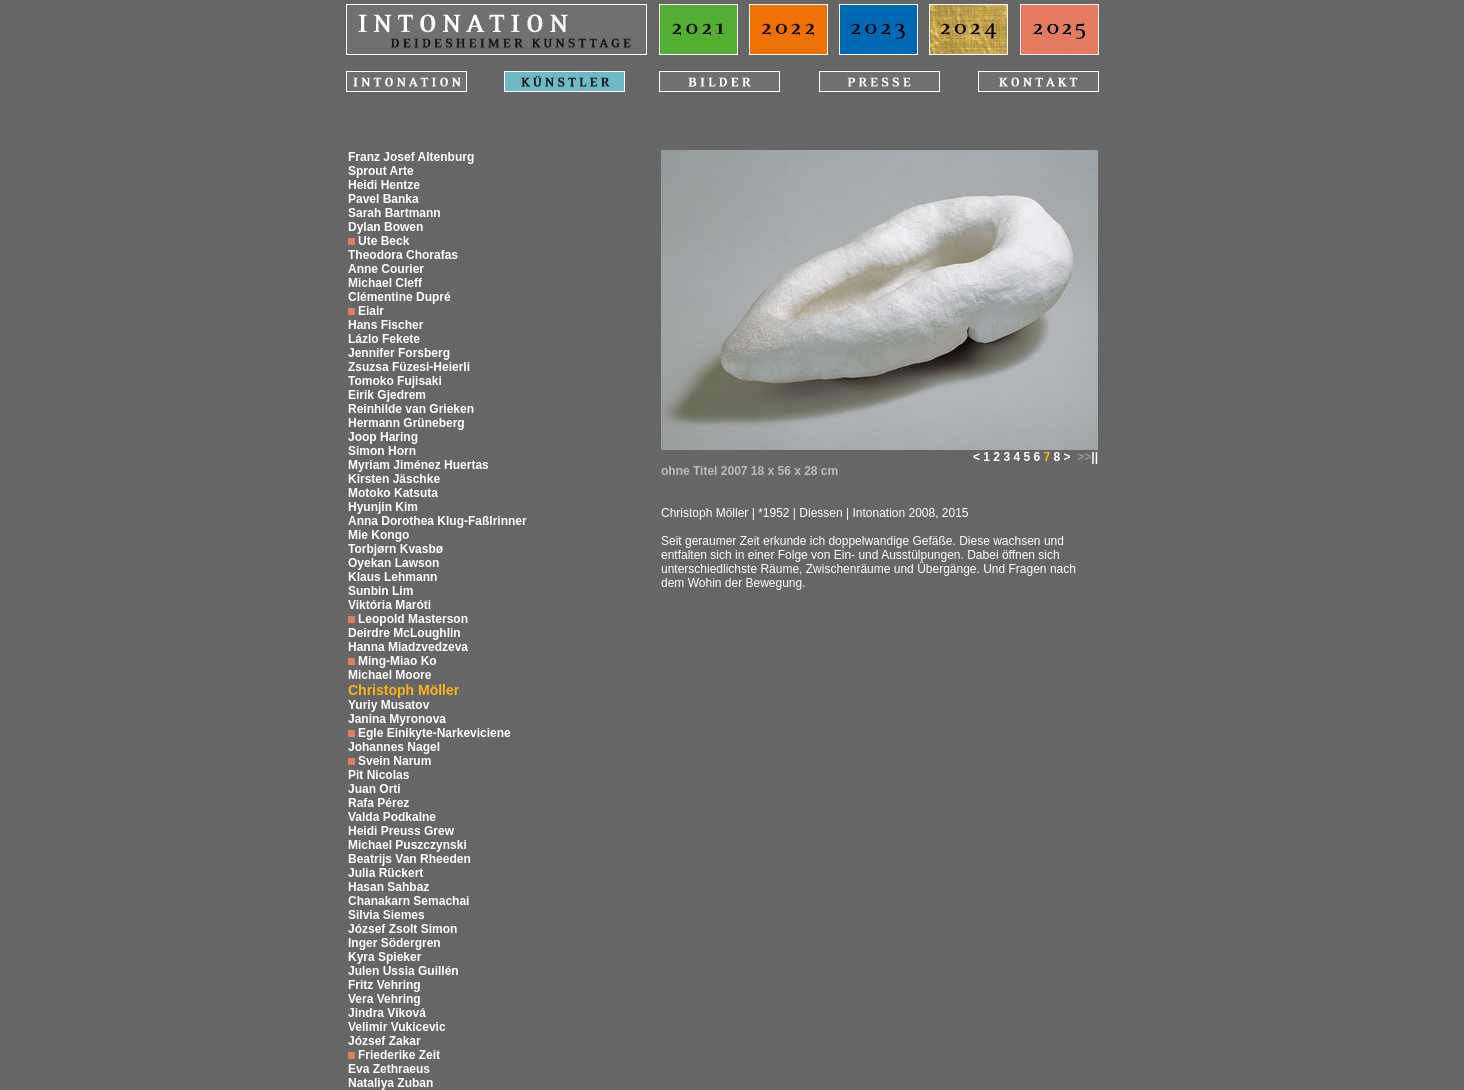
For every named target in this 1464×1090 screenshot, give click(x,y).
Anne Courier (386, 269)
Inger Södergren (394, 943)
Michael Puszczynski (407, 845)
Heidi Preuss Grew (401, 831)
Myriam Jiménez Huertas (418, 465)
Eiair (371, 311)
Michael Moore (389, 675)
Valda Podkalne (392, 817)
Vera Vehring (384, 999)
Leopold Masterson (413, 619)
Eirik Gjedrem (387, 395)
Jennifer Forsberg (399, 353)
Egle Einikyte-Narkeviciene (434, 733)
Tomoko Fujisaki (395, 381)
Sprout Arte (381, 171)
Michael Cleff (385, 283)
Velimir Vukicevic (397, 1027)
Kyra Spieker (384, 957)
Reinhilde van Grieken (411, 409)
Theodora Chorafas (403, 255)
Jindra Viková (387, 1013)
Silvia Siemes (386, 915)
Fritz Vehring (384, 985)
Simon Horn (382, 451)
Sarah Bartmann (394, 213)
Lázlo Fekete (384, 339)
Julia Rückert (385, 873)
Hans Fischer (385, 325)
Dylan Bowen (385, 227)
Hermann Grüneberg (406, 423)
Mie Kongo (378, 535)
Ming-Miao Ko (397, 661)
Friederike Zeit (399, 1055)
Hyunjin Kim (383, 507)
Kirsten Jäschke (394, 479)
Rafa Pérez (378, 803)
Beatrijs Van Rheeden (409, 859)
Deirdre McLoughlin (404, 633)
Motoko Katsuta (393, 493)
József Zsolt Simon (402, 929)
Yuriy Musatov (388, 705)
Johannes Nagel (394, 747)
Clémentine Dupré (399, 297)
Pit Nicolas (378, 775)
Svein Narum (394, 761)
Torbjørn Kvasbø (395, 549)
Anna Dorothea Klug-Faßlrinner (437, 521)
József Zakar (384, 1041)
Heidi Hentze (384, 185)
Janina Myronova (397, 719)
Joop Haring (383, 437)
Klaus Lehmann (392, 577)
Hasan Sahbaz (388, 887)
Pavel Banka (383, 199)
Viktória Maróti (389, 605)
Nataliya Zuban (390, 1083)
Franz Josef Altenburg (411, 157)
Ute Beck (383, 241)
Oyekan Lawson (393, 563)
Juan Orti (374, 789)
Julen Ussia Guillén (403, 971)
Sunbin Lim (380, 591)
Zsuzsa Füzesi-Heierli (409, 367)
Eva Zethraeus (389, 1069)
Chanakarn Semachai (408, 901)
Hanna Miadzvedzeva (408, 647)
